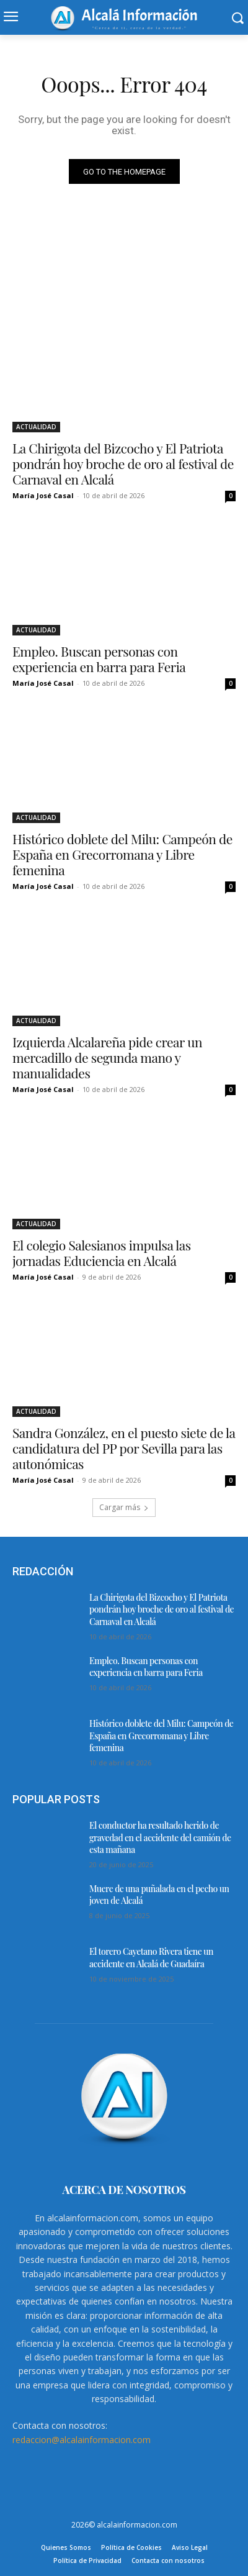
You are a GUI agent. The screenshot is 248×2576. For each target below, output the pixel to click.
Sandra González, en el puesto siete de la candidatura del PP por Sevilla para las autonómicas (123, 1448)
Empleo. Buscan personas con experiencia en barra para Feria (98, 658)
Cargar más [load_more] (124, 1507)
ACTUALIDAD (36, 426)
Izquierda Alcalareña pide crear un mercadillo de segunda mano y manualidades (107, 1057)
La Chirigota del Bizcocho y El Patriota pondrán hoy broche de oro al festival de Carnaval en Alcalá (123, 463)
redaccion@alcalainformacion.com (81, 2440)
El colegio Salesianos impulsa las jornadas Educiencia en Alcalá (101, 1252)
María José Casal (43, 495)
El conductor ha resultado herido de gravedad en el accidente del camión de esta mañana (160, 1837)
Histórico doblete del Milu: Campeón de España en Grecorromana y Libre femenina (122, 854)
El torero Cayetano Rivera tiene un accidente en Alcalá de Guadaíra (151, 1958)
